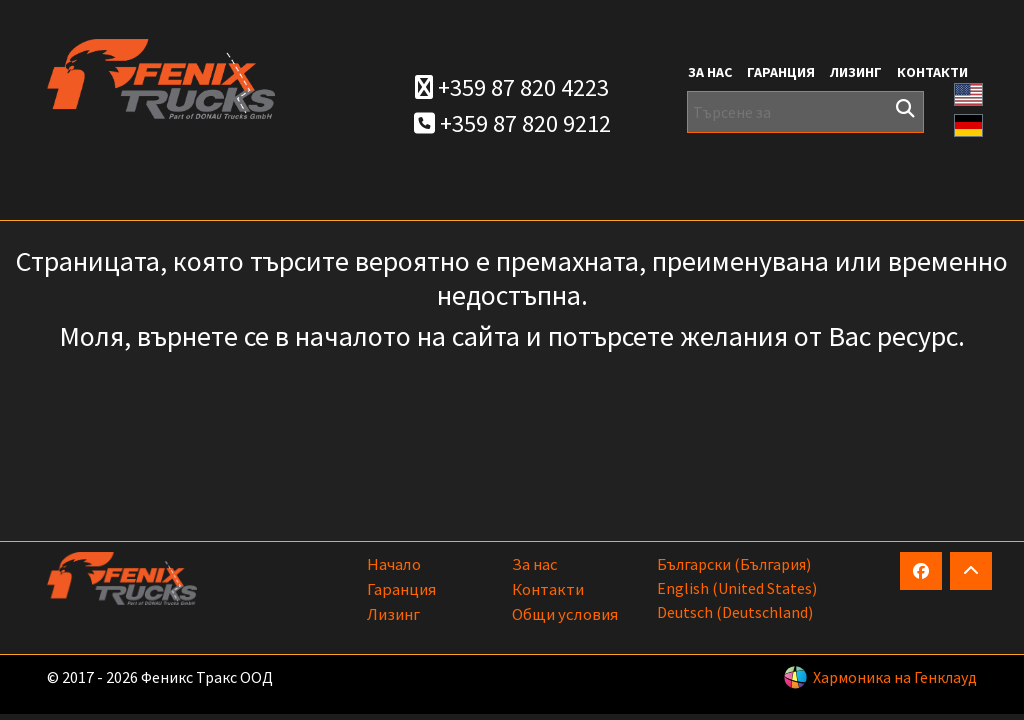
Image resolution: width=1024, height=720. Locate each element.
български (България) (734, 564)
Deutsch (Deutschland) (735, 612)
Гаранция (781, 72)
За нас (710, 72)
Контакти (932, 72)
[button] (969, 93)
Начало (394, 564)
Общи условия (565, 614)
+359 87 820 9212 (512, 123)
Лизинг (856, 72)
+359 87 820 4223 (512, 87)
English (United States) (737, 588)
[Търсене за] (805, 112)
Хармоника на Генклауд (895, 677)
